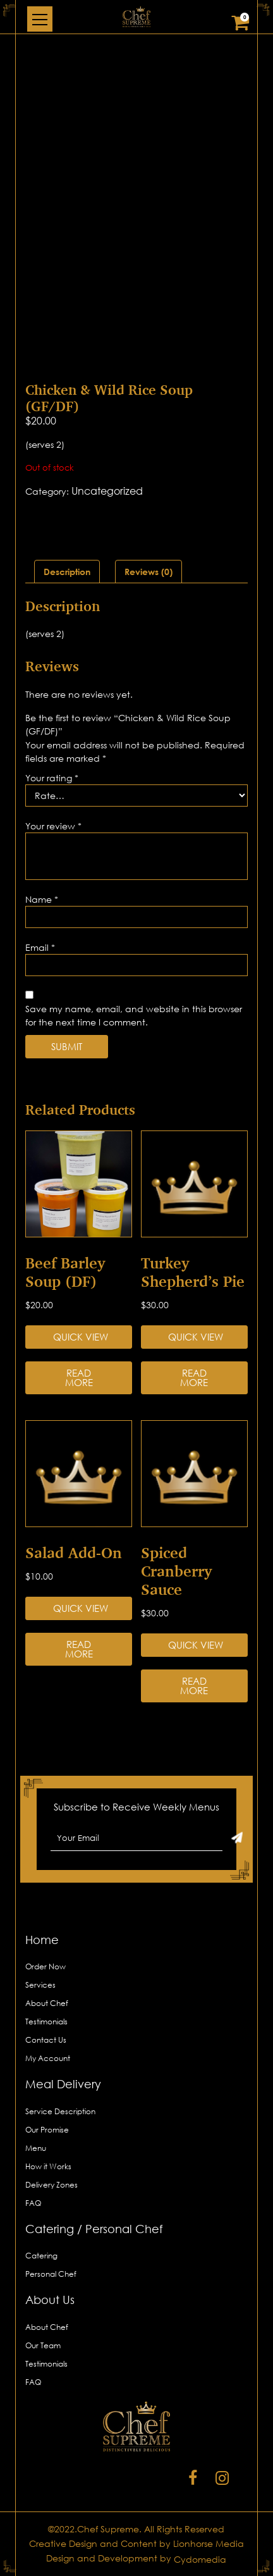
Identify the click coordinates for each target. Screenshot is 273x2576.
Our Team (43, 2345)
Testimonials (46, 2021)
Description (67, 571)
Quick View (80, 1336)
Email (40, 947)
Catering (41, 2255)
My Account (47, 2058)
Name (41, 899)
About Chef (46, 2003)
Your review (53, 825)
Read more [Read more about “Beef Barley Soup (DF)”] (79, 1377)
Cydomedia (200, 2559)
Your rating (51, 777)
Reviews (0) (148, 571)
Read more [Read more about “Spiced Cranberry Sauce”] (194, 1685)
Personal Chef (50, 2274)
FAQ (33, 2203)
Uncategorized (107, 491)
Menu (35, 2148)
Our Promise (47, 2129)
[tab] (67, 571)
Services (40, 1985)
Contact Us (45, 2040)
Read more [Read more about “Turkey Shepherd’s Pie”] (194, 1377)
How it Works (48, 2166)
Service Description (60, 2111)
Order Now (45, 1966)
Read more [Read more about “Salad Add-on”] (79, 1648)
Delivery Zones (51, 2184)
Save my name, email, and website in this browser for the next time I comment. (133, 1015)
